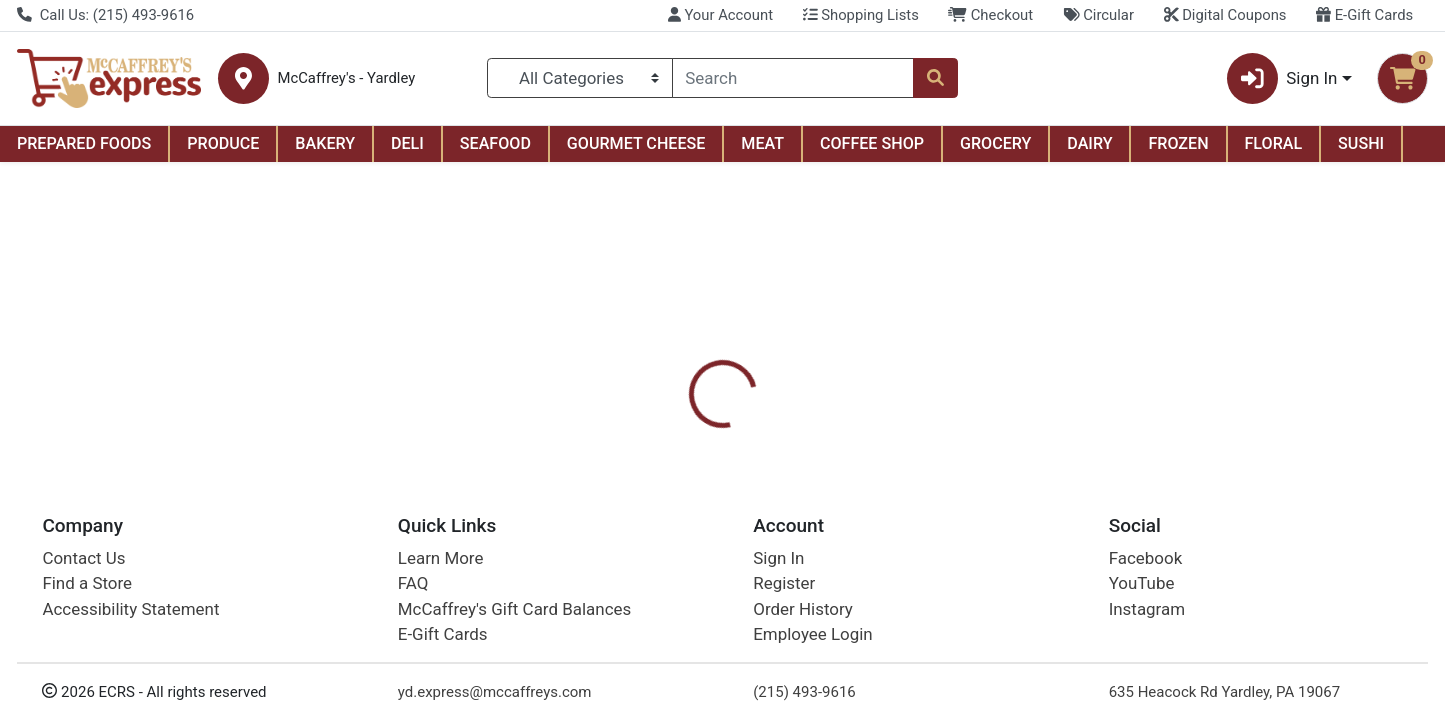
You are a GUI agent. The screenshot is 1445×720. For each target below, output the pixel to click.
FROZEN (1178, 143)
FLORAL (1274, 143)
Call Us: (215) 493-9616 (105, 15)
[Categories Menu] (579, 78)
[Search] (793, 78)
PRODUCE (223, 143)
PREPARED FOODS (84, 143)
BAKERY (325, 143)
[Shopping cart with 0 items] (1402, 78)
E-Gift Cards (1364, 15)
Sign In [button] (1282, 78)
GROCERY (995, 143)
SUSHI (1361, 143)
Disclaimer (752, 434)
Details (658, 434)
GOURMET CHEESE (636, 143)
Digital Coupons (1225, 15)
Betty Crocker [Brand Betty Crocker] (860, 536)
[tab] (658, 433)
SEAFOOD (495, 143)
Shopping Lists (861, 15)
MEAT (762, 143)
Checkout (990, 15)
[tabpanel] (1023, 533)
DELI (407, 143)
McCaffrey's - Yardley (346, 78)
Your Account (720, 15)
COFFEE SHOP (872, 143)
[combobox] (793, 78)
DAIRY (1089, 143)
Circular (1098, 15)
